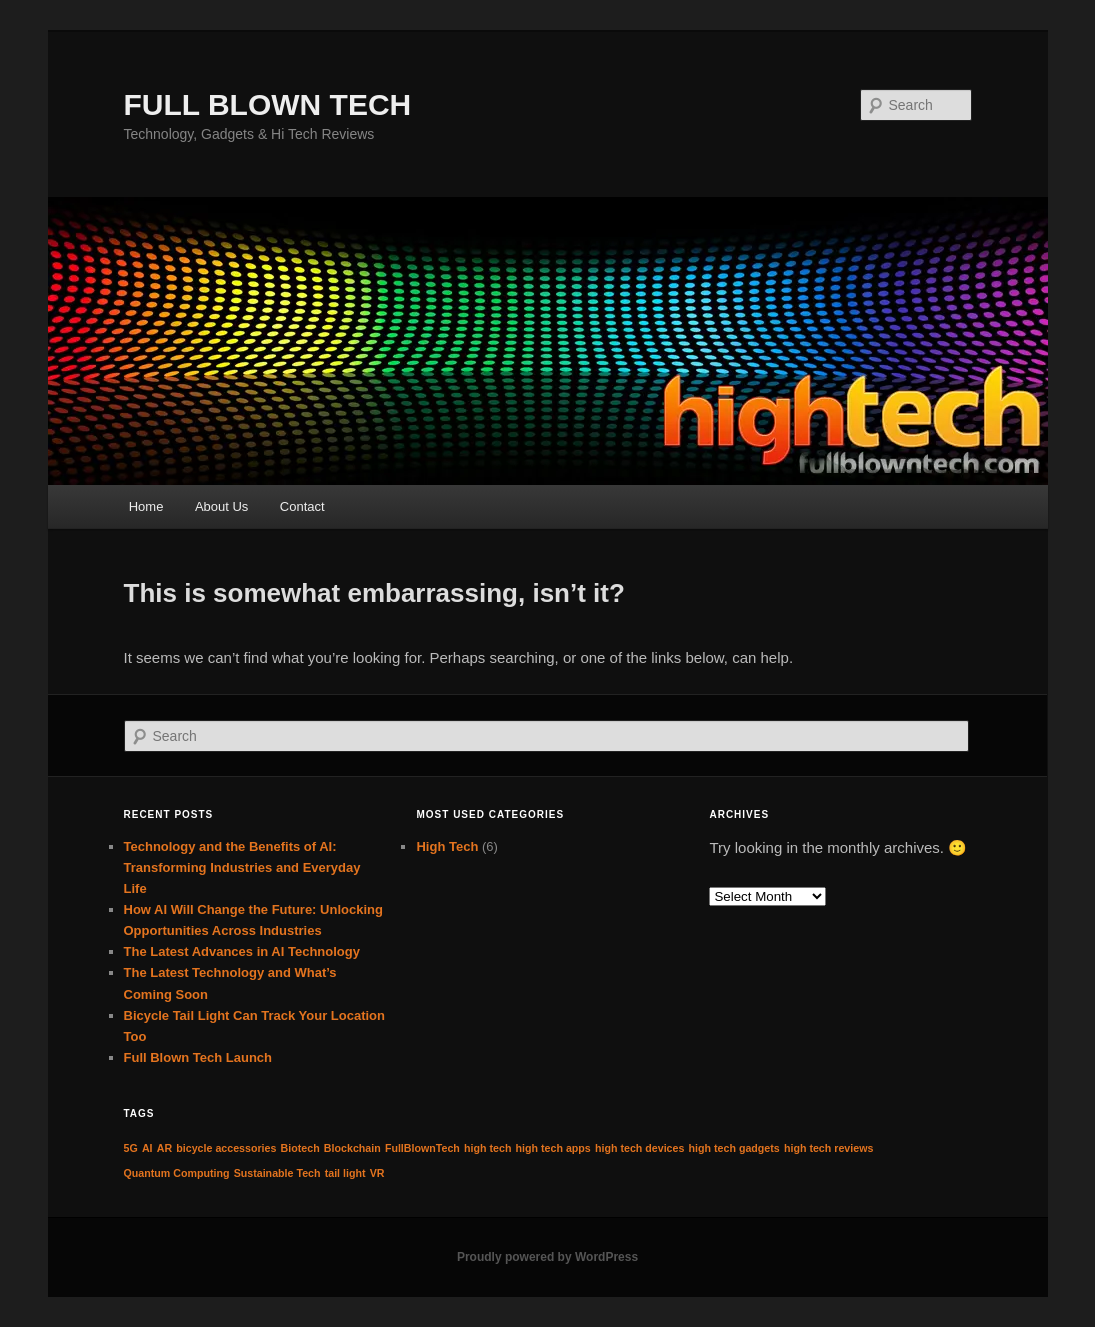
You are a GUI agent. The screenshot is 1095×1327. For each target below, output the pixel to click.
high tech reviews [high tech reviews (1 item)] (828, 1148)
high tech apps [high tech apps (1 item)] (553, 1148)
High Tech (447, 846)
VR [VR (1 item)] (377, 1173)
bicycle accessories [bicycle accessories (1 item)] (226, 1148)
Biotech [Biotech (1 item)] (300, 1148)
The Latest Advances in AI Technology (242, 951)
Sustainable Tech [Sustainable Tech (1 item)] (277, 1173)
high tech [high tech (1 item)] (487, 1148)
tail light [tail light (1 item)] (345, 1173)
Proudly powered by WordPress (547, 1257)
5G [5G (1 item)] (131, 1148)
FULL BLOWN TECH (268, 104)
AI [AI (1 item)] (147, 1148)
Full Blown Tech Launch (198, 1057)
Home (146, 506)
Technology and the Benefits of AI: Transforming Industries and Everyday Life (242, 867)
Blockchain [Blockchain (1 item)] (352, 1148)
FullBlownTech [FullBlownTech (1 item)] (422, 1148)
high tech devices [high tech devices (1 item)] (639, 1148)
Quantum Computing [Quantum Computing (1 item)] (177, 1173)
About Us (221, 506)
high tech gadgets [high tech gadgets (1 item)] (734, 1148)
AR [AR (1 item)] (164, 1148)
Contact (302, 506)
